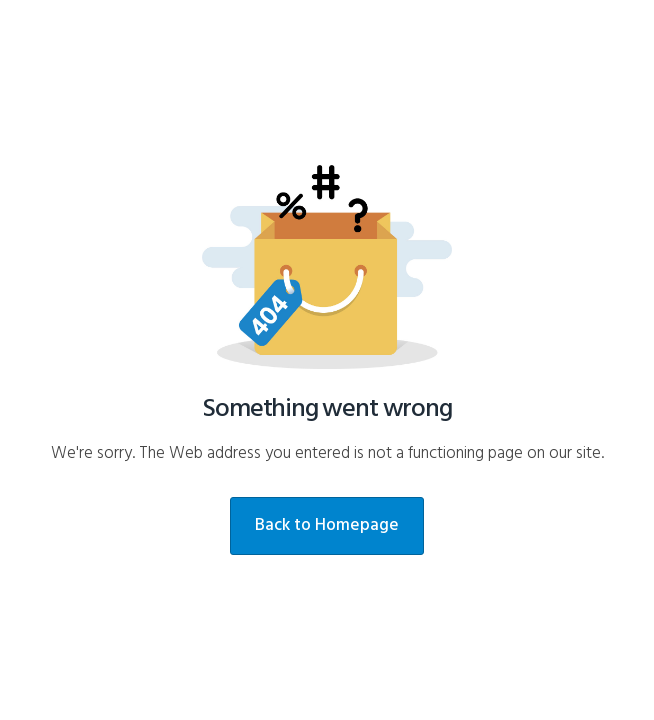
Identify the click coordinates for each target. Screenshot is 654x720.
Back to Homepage (327, 525)
